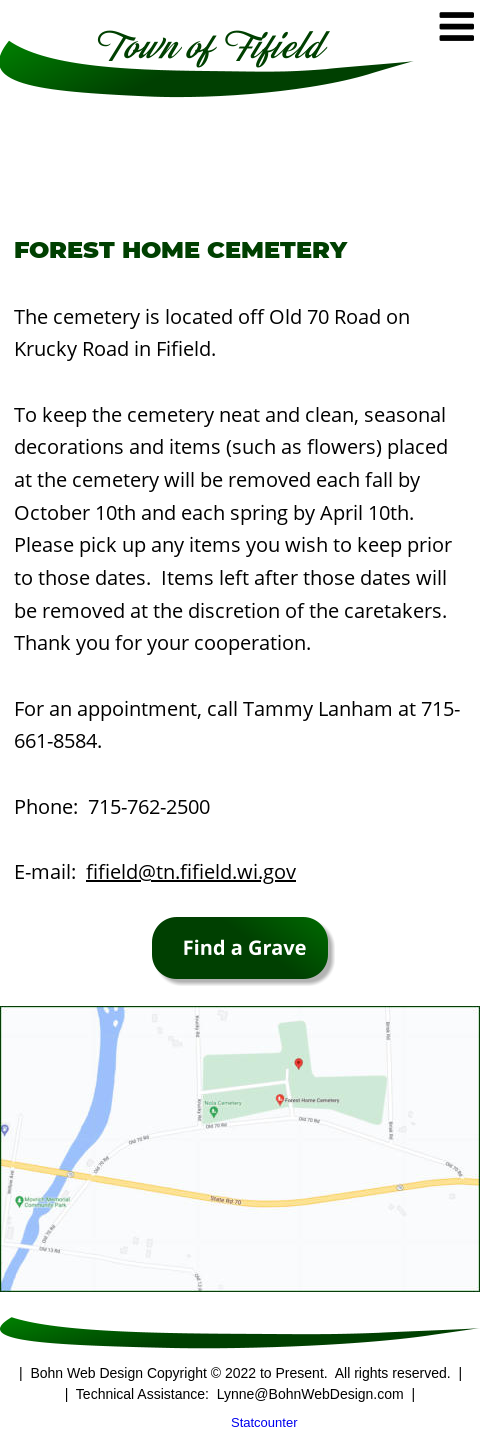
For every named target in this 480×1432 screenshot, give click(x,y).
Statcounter (264, 1422)
